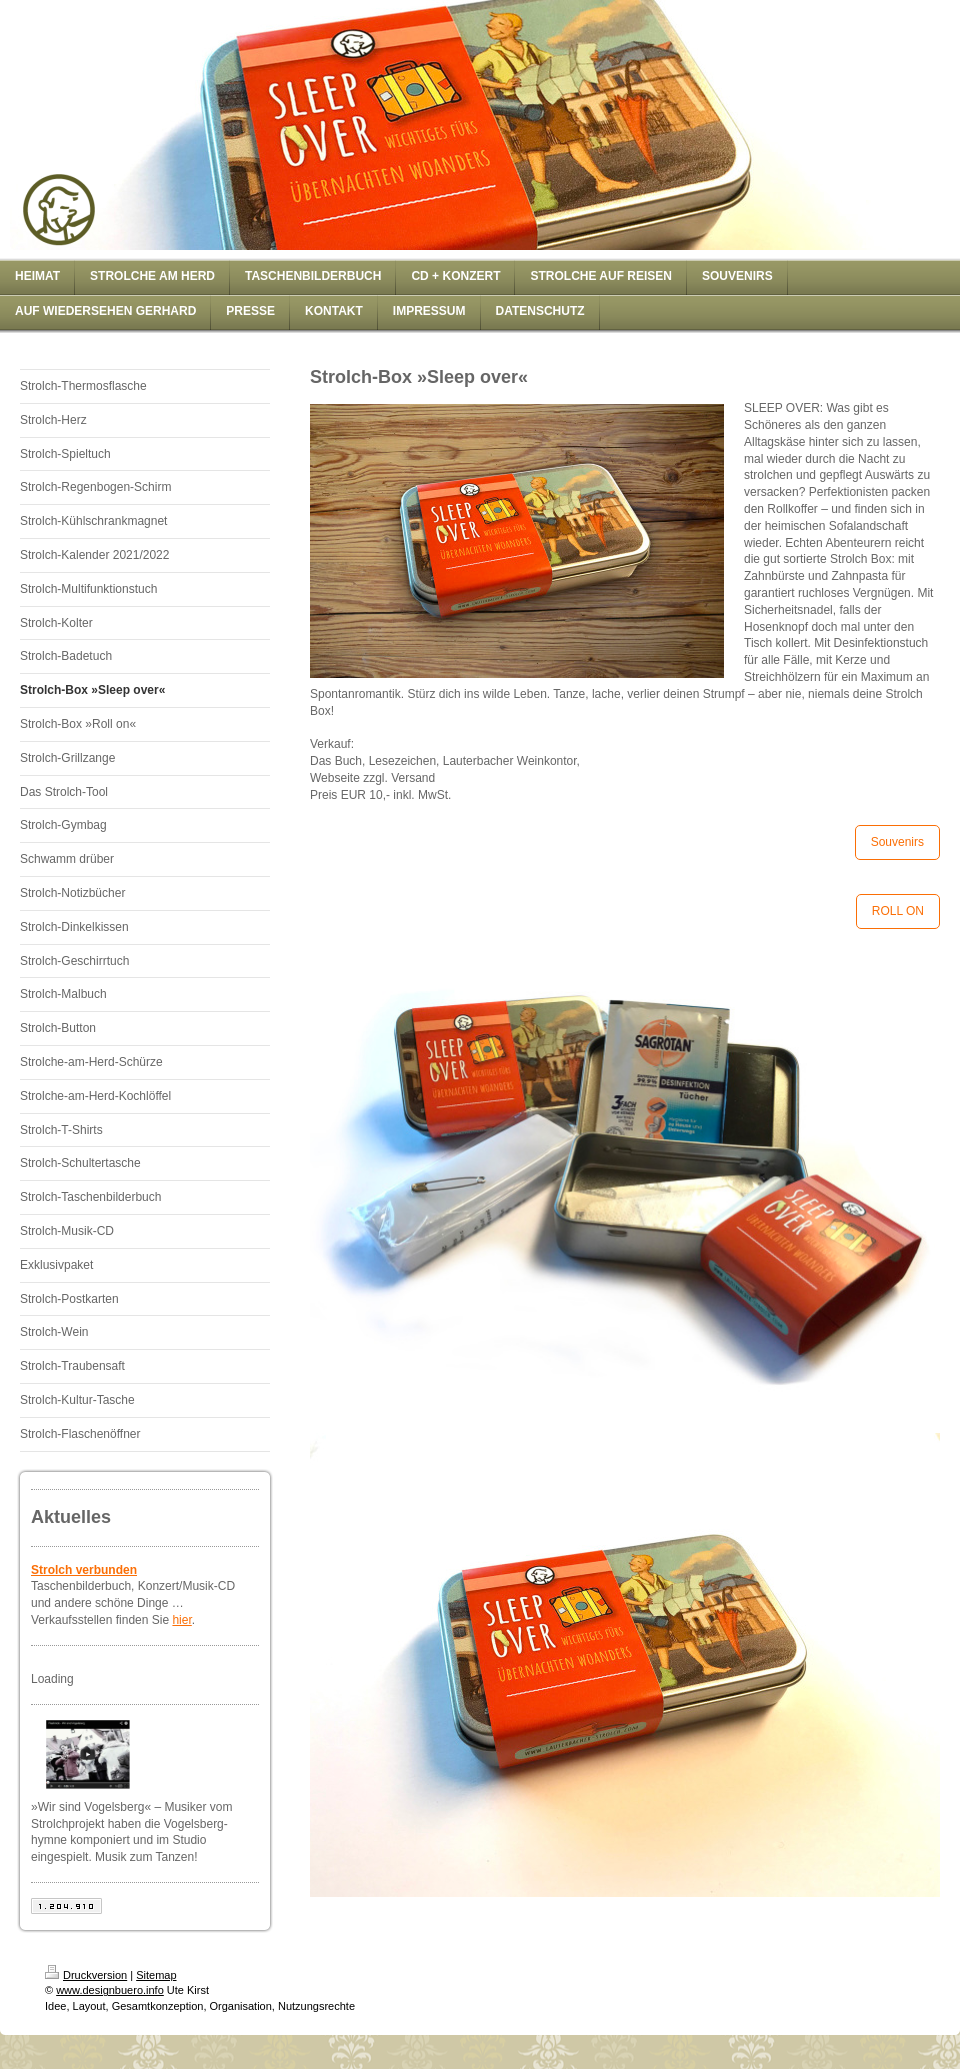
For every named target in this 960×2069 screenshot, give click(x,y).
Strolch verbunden (84, 1570)
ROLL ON (898, 911)
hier (181, 1620)
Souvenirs (897, 842)
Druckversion (86, 1975)
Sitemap (156, 1975)
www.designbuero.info (110, 1990)
